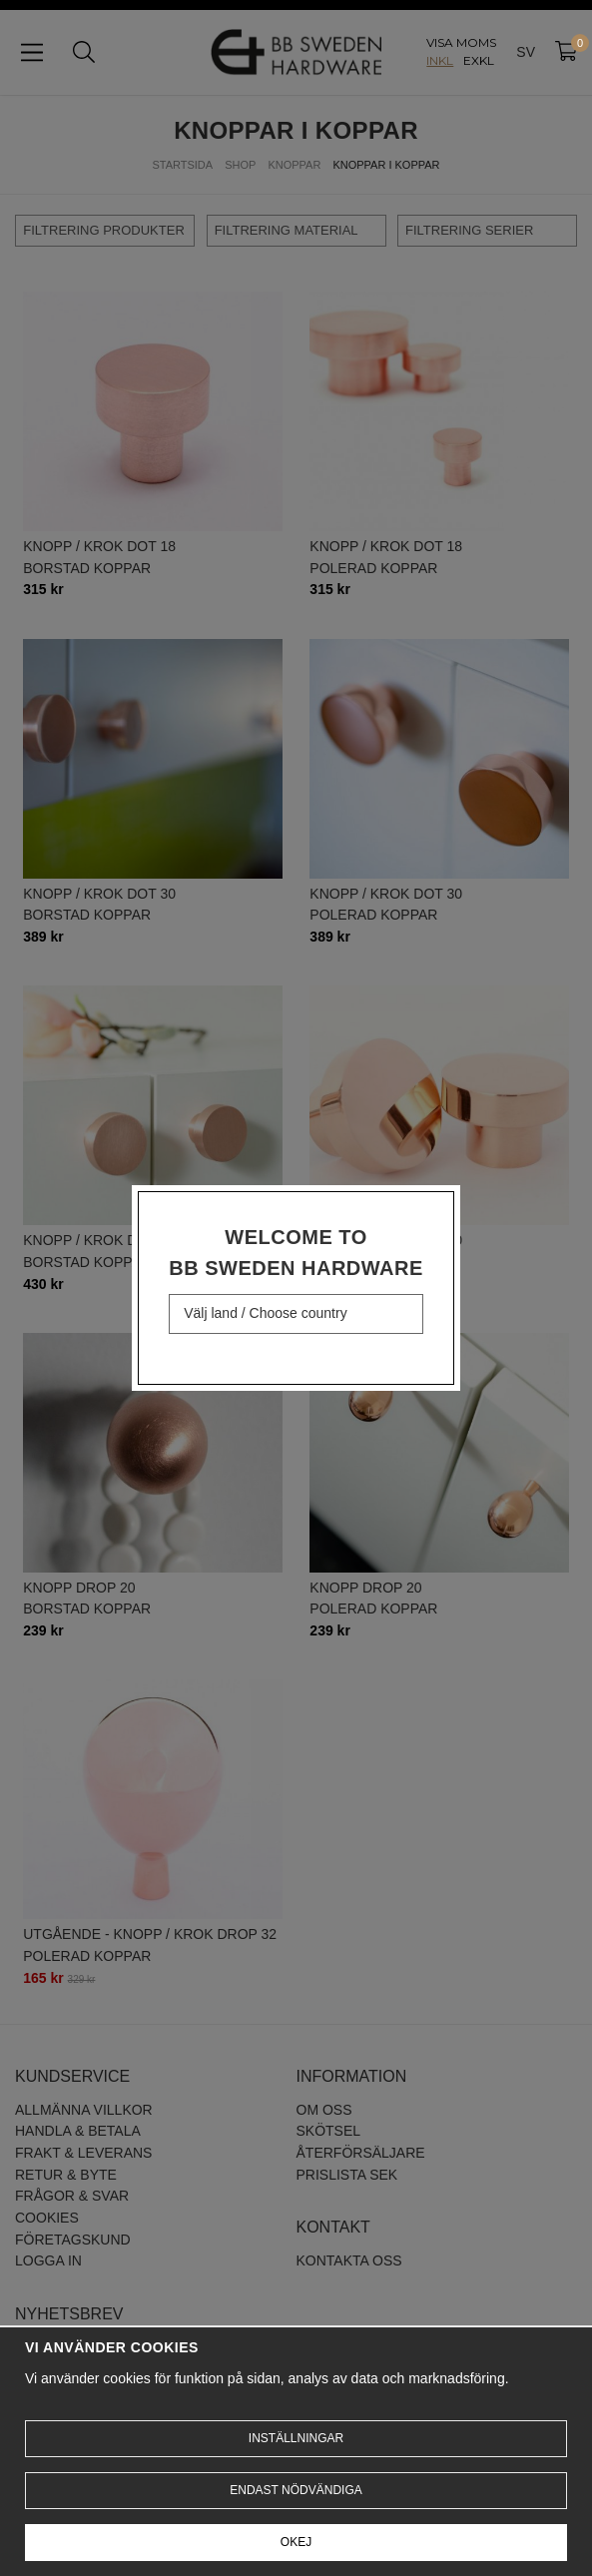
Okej (296, 2542)
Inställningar (296, 2438)
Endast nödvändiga (295, 2490)
